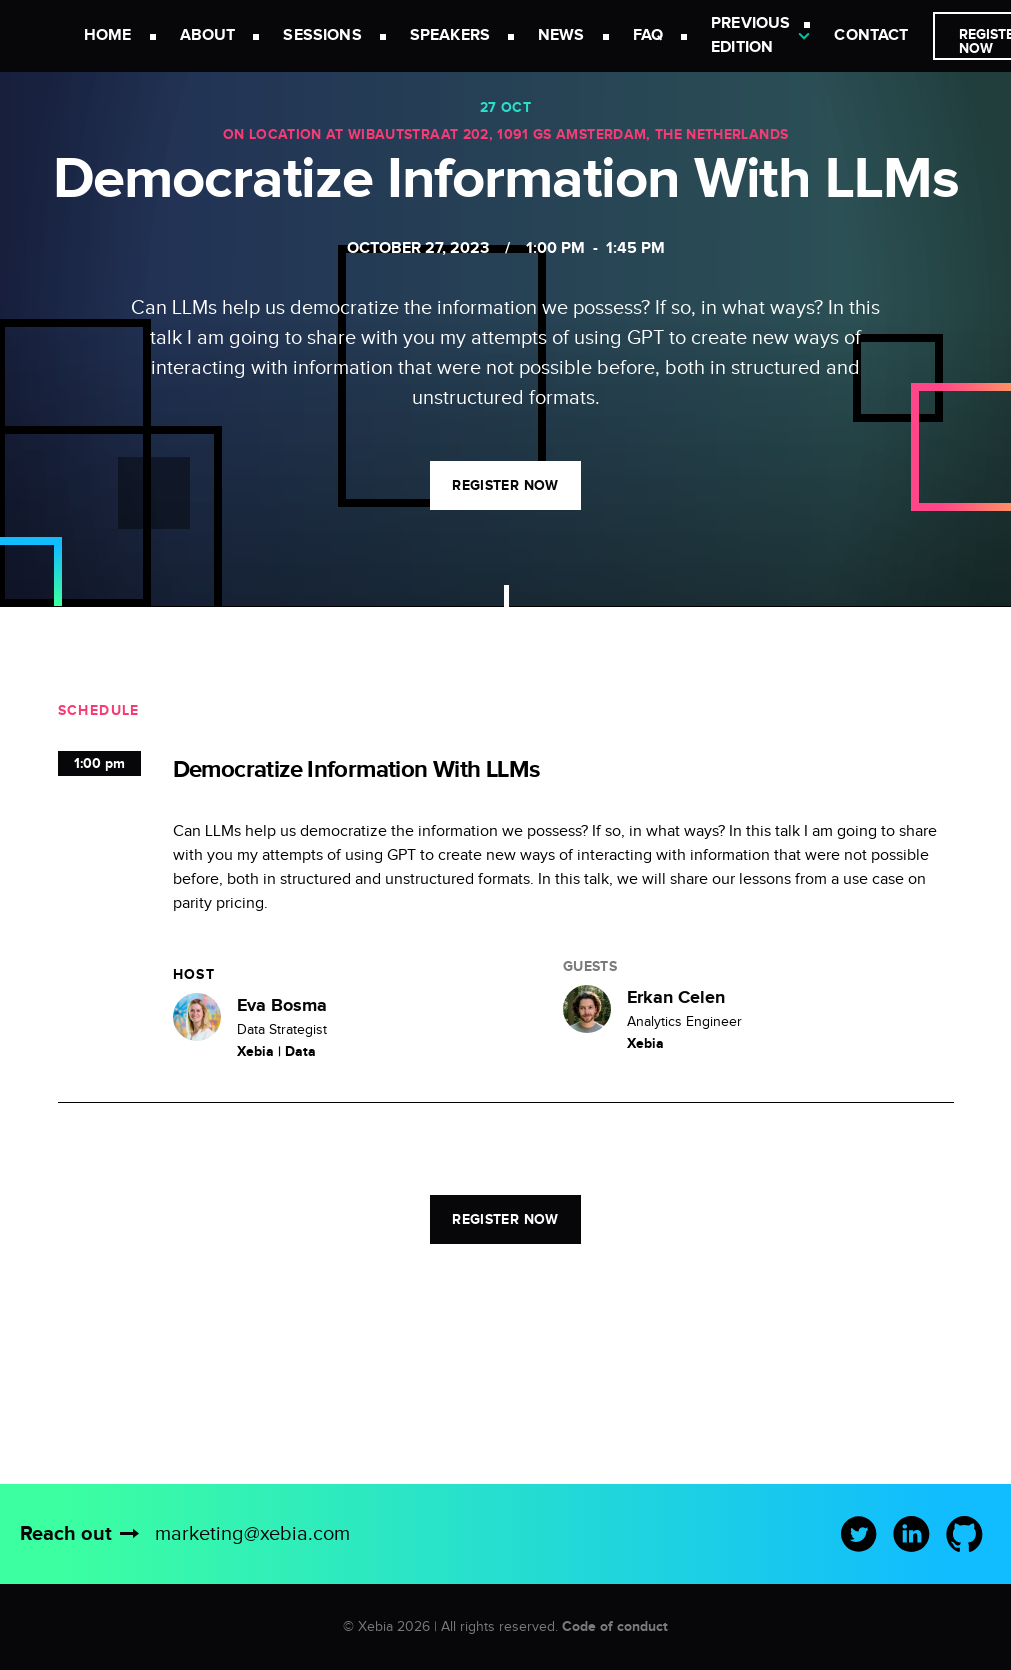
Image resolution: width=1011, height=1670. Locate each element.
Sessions (322, 35)
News (561, 35)
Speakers (450, 35)
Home (108, 35)
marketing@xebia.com (252, 1534)
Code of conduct (615, 1626)
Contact (871, 35)
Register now (505, 485)
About (208, 35)
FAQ (648, 35)
